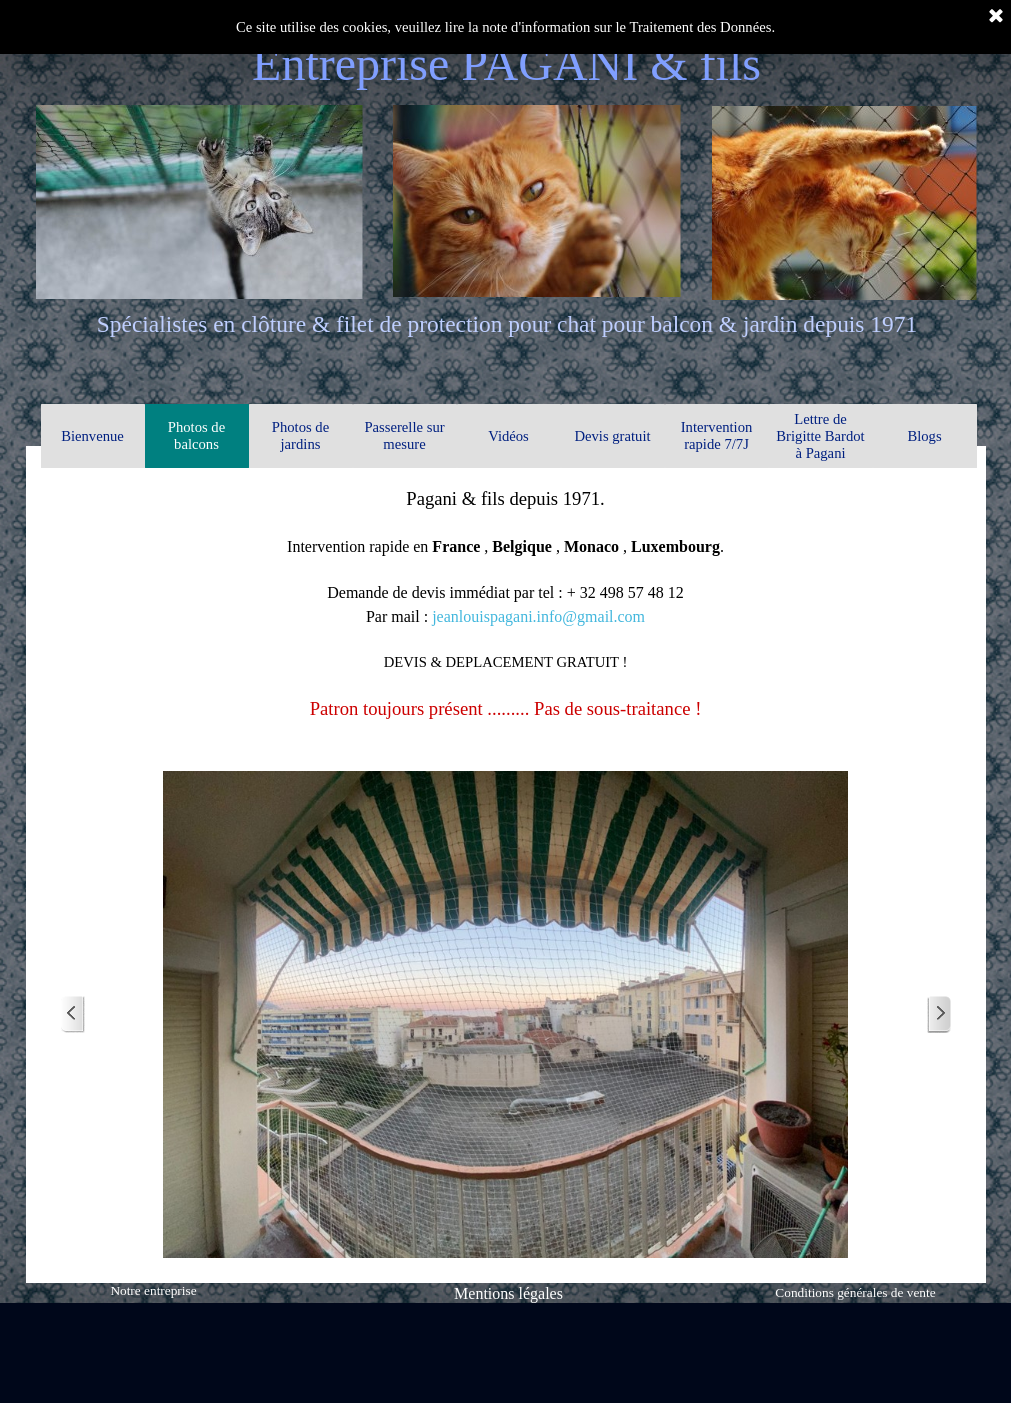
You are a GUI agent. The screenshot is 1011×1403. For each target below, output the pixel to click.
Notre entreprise (153, 1290)
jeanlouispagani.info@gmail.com (538, 616)
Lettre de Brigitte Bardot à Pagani (820, 436)
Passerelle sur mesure (404, 435)
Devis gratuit (612, 436)
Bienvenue (92, 436)
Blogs (924, 436)
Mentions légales (508, 1293)
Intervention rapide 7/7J (717, 435)
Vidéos (508, 436)
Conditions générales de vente (855, 1292)
